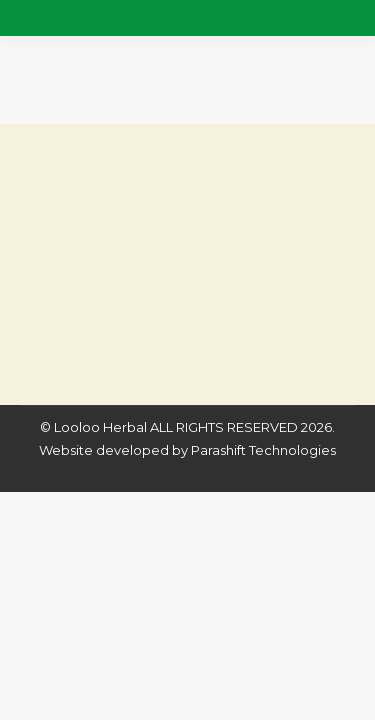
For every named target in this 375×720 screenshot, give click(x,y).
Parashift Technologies (263, 450)
